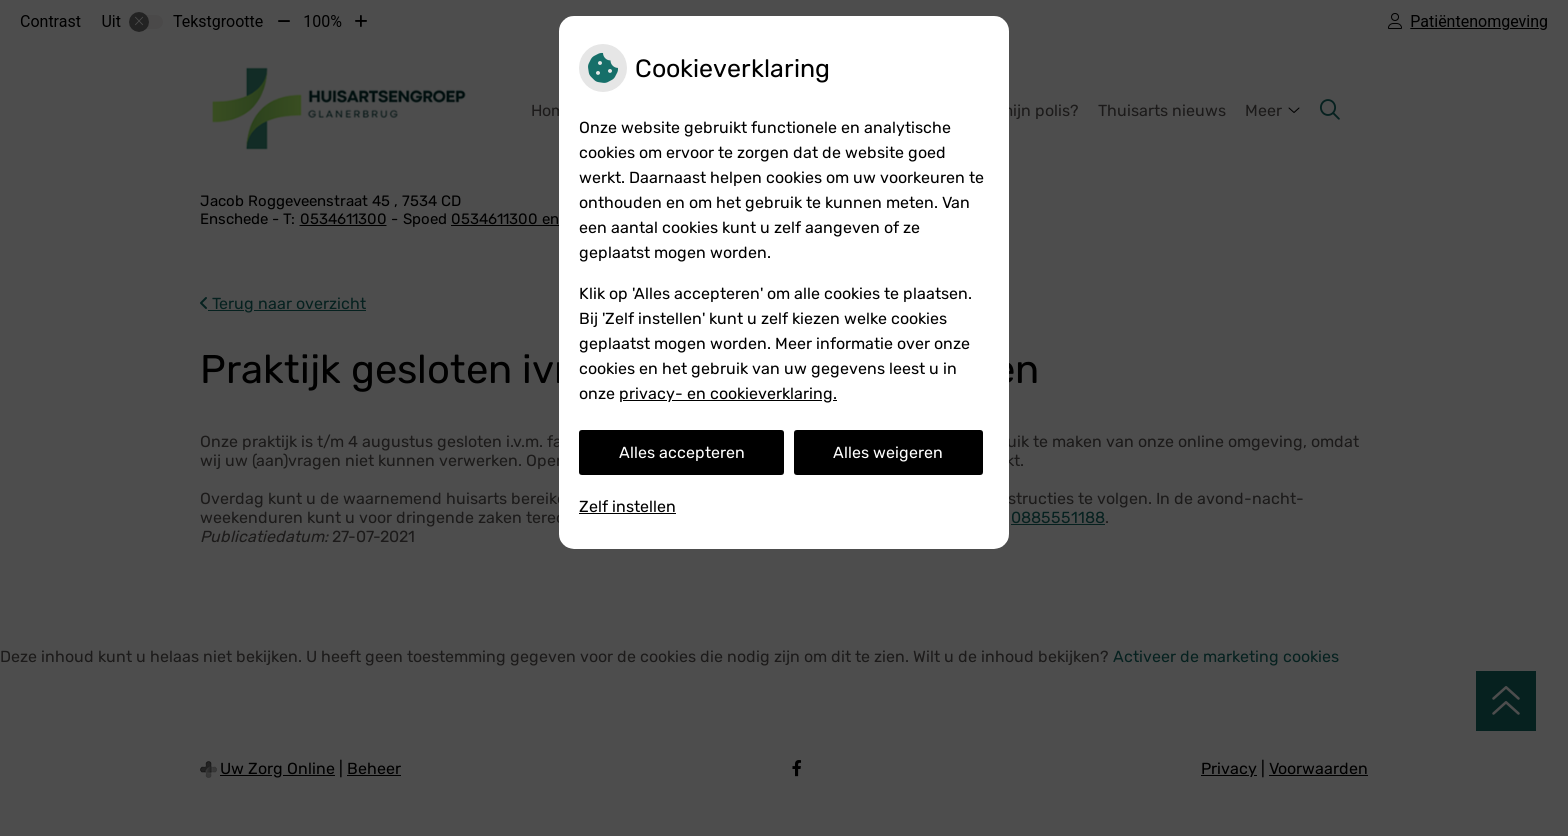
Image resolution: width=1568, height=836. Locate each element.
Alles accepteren (682, 452)
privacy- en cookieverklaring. (728, 393)
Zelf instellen (627, 506)
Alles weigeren (888, 452)
